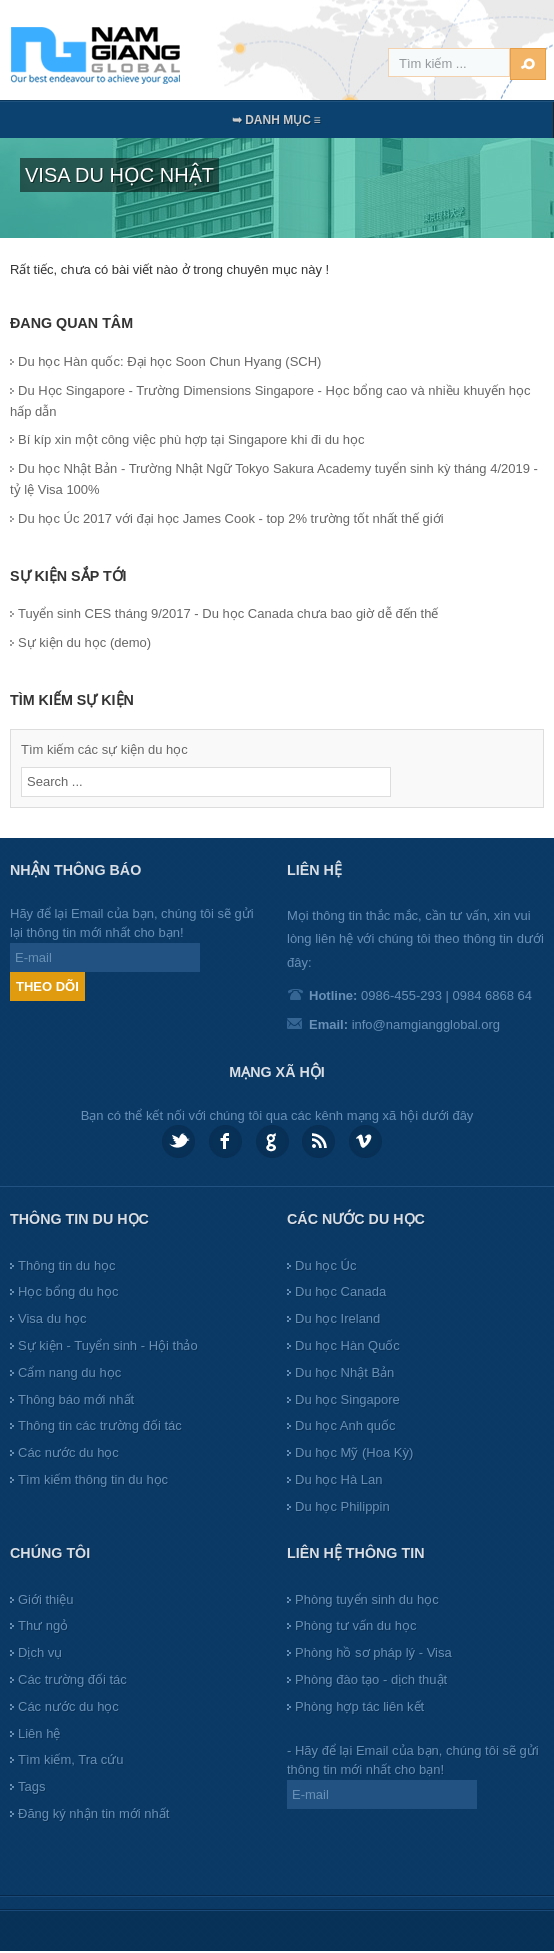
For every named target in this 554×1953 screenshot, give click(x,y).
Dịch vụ (40, 1652)
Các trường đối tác (72, 1679)
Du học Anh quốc (345, 1425)
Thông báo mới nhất (76, 1399)
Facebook (225, 1141)
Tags (31, 1786)
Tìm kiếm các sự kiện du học (104, 749)
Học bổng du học (68, 1291)
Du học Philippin (342, 1506)
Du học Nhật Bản (344, 1372)
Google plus (272, 1141)
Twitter (178, 1141)
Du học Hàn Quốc (347, 1345)
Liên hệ (39, 1733)
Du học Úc (325, 1265)
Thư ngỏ (43, 1625)
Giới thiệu (45, 1599)
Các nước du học (68, 1452)
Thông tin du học (67, 1265)
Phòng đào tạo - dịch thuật (371, 1679)
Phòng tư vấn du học (356, 1625)
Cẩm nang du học (69, 1372)
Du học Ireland (337, 1318)
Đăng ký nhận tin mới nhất (93, 1813)
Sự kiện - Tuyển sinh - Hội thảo (108, 1345)
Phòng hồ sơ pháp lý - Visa (373, 1652)
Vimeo (365, 1141)
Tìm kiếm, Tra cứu (71, 1759)
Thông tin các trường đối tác (100, 1425)
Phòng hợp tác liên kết (359, 1706)
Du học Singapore (347, 1399)
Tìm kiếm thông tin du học (93, 1479)
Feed (318, 1141)
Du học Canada (340, 1291)
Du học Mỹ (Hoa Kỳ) (354, 1452)
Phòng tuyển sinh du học (367, 1599)
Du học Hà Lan (339, 1479)
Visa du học (52, 1318)
